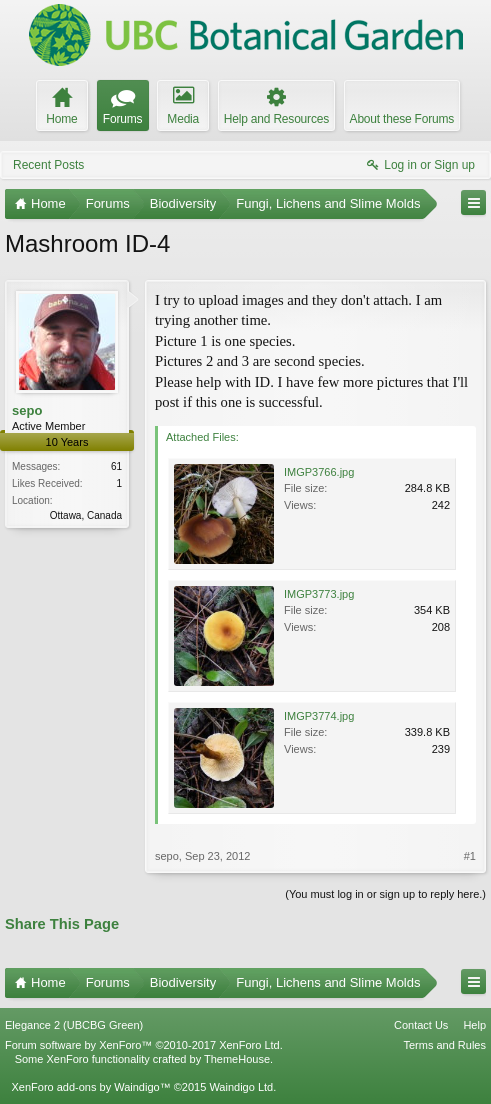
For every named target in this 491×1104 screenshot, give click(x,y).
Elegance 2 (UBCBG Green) (74, 1025)
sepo (27, 410)
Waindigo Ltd (241, 1087)
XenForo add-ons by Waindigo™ (90, 1087)
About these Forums (402, 119)
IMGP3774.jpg (319, 716)
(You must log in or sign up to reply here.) (385, 894)
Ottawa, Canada (86, 515)
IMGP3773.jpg (319, 594)
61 (116, 466)
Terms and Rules (444, 1045)
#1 (470, 856)
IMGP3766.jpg (319, 472)
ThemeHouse (237, 1059)
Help (474, 1025)
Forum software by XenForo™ (144, 1045)
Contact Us (421, 1025)
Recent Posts (48, 165)
